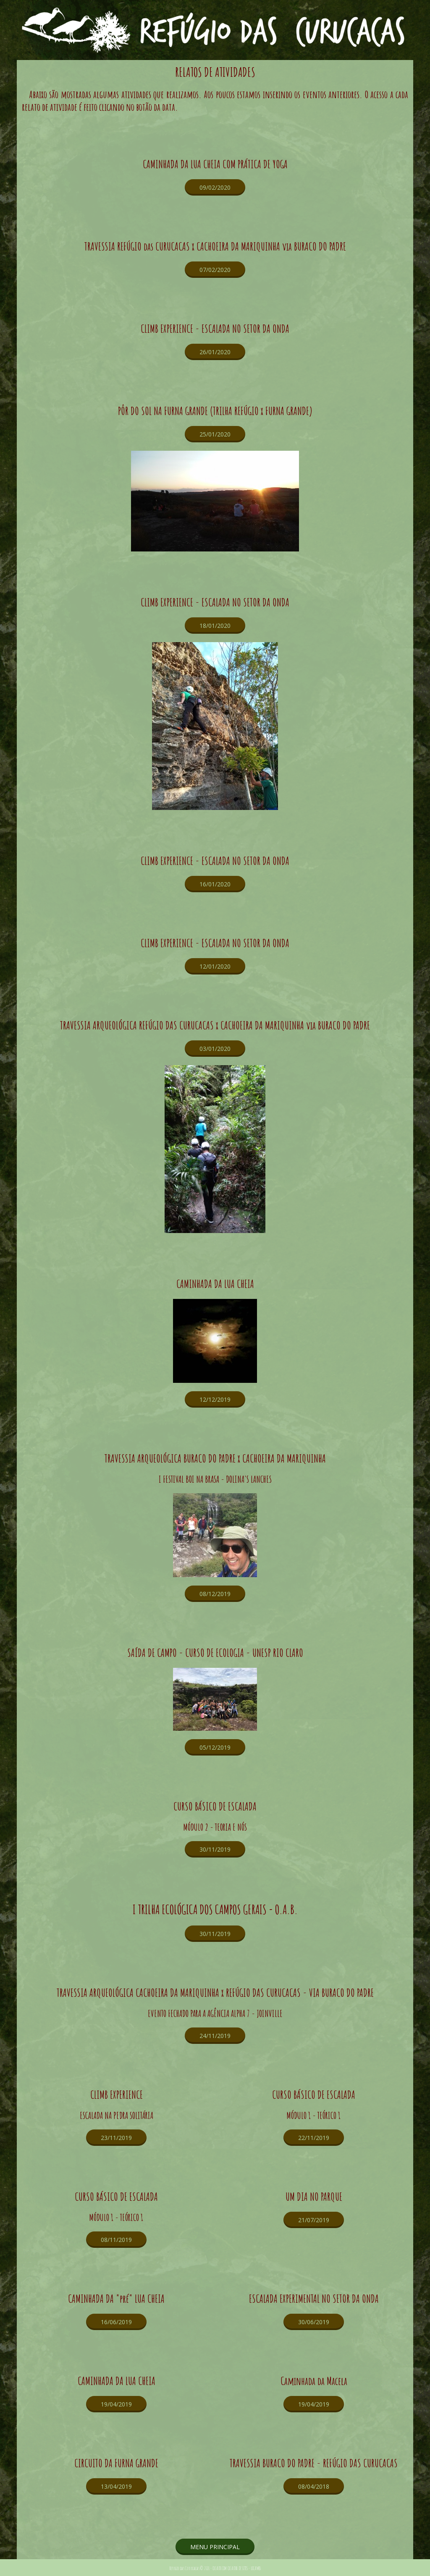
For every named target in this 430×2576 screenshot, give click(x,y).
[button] (215, 187)
